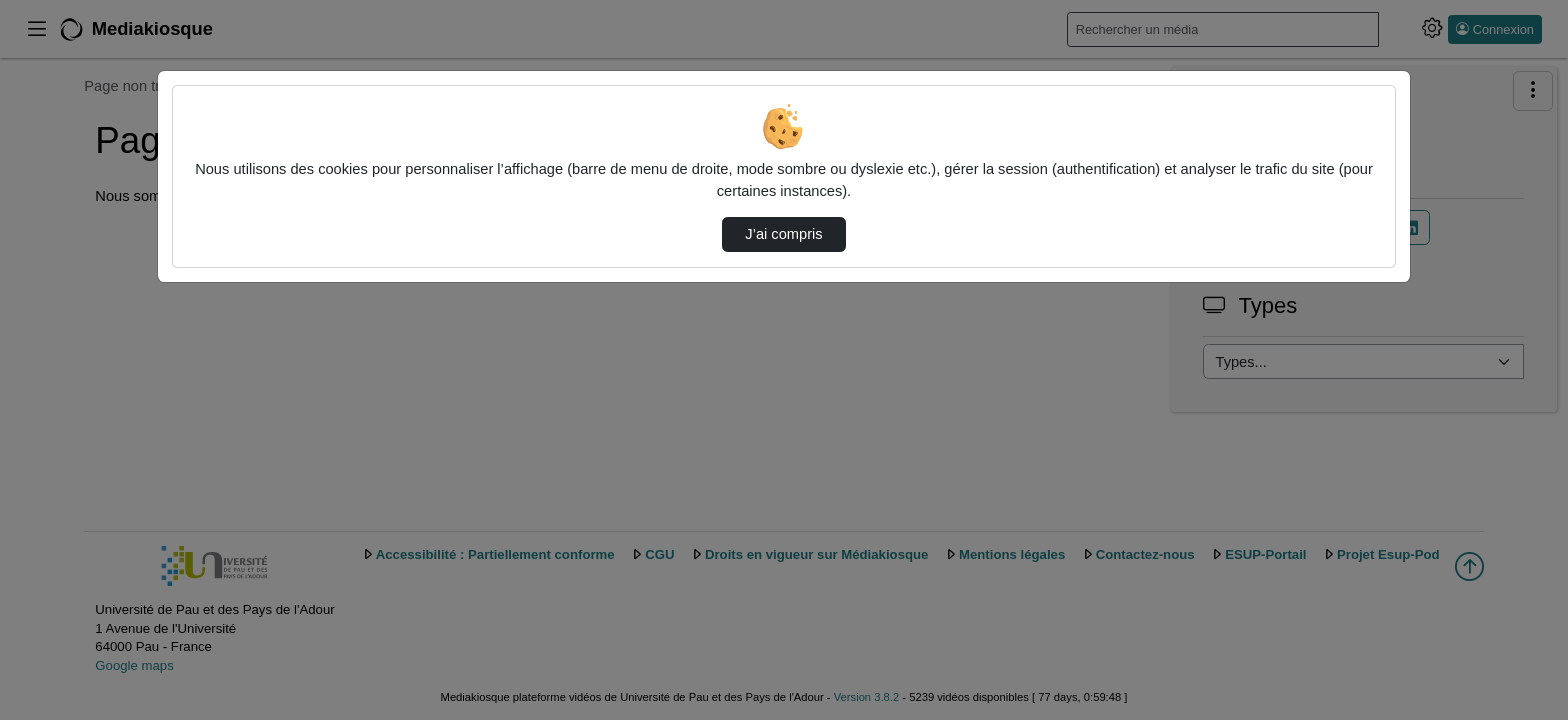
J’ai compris (783, 234)
